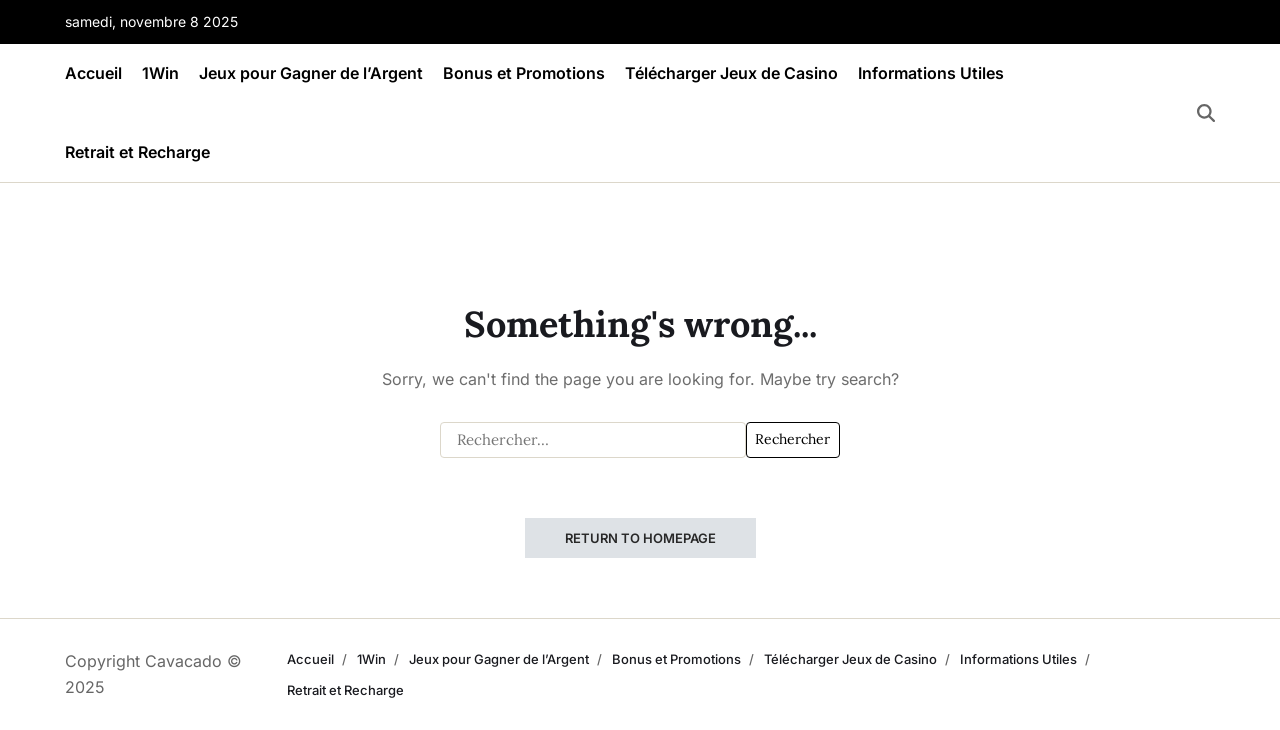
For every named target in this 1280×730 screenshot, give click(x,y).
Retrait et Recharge (137, 152)
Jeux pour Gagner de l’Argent (311, 73)
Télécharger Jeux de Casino (731, 73)
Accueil (93, 73)
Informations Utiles (931, 73)
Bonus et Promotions (524, 73)
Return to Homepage (640, 538)
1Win (160, 73)
